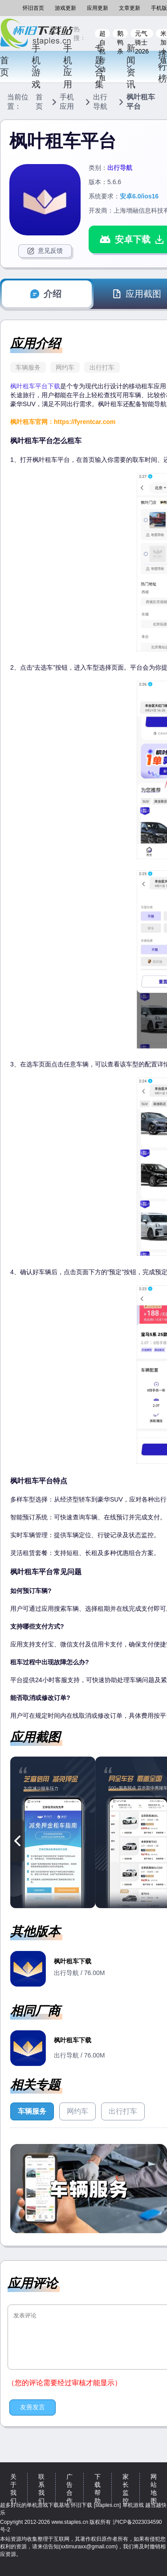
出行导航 (100, 101)
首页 (4, 66)
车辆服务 (28, 367)
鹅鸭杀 (120, 34)
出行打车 (102, 367)
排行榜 (162, 66)
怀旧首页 (33, 8)
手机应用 (67, 66)
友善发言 (32, 2407)
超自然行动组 (102, 34)
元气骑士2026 (142, 34)
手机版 (159, 8)
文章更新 (129, 8)
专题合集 (98, 66)
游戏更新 (65, 8)
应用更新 (97, 8)
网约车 (65, 367)
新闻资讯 (130, 66)
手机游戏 (36, 66)
